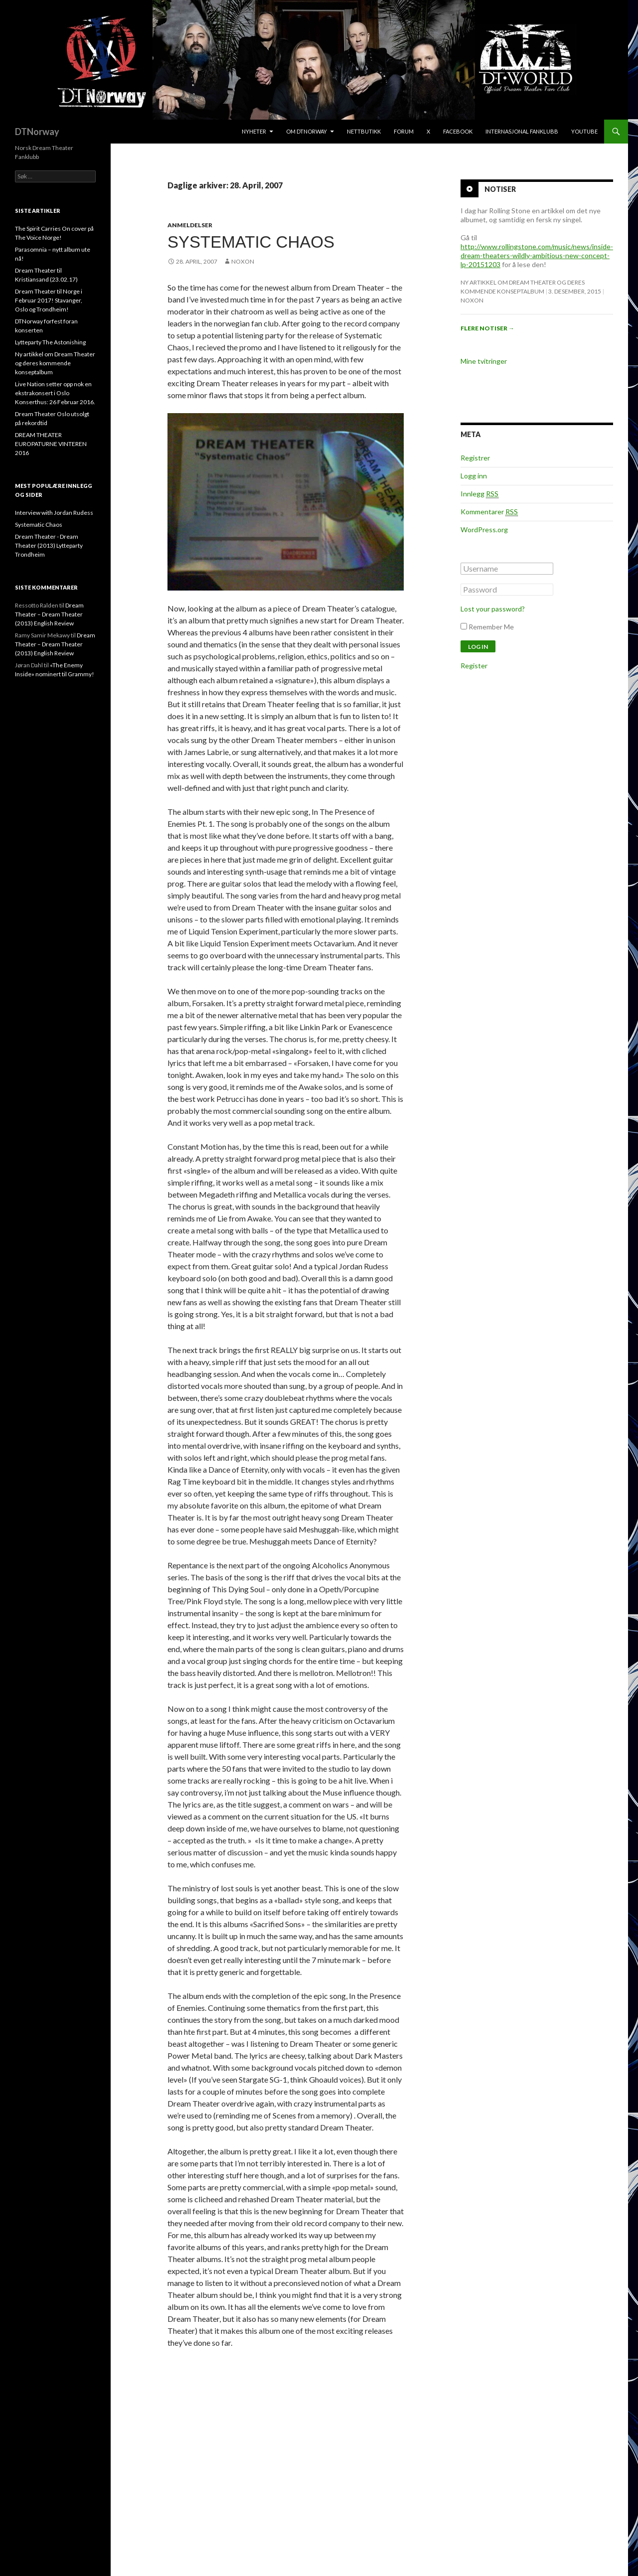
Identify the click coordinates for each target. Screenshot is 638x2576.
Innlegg (479, 493)
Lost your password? (493, 609)
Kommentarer (489, 511)
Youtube (584, 131)
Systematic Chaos (250, 242)
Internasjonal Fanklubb (521, 131)
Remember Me (491, 626)
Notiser (500, 189)
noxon (242, 261)
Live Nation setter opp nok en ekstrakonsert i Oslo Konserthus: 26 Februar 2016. (55, 393)
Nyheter (254, 131)
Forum (404, 131)
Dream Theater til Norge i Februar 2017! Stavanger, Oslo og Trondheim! (48, 300)
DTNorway (37, 131)
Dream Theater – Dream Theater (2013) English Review (49, 614)
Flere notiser (487, 328)
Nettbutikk (364, 131)
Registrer (475, 458)
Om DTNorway (306, 131)
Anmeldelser (189, 225)
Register (474, 665)
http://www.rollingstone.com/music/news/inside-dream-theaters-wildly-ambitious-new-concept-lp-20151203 (537, 255)
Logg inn (474, 475)
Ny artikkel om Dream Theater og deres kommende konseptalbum (55, 363)
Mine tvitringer (484, 361)
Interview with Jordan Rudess (54, 512)
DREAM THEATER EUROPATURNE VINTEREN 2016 (51, 443)
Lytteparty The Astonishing (50, 342)
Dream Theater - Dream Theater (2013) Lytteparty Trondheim (49, 545)
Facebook (458, 131)
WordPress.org (484, 529)
